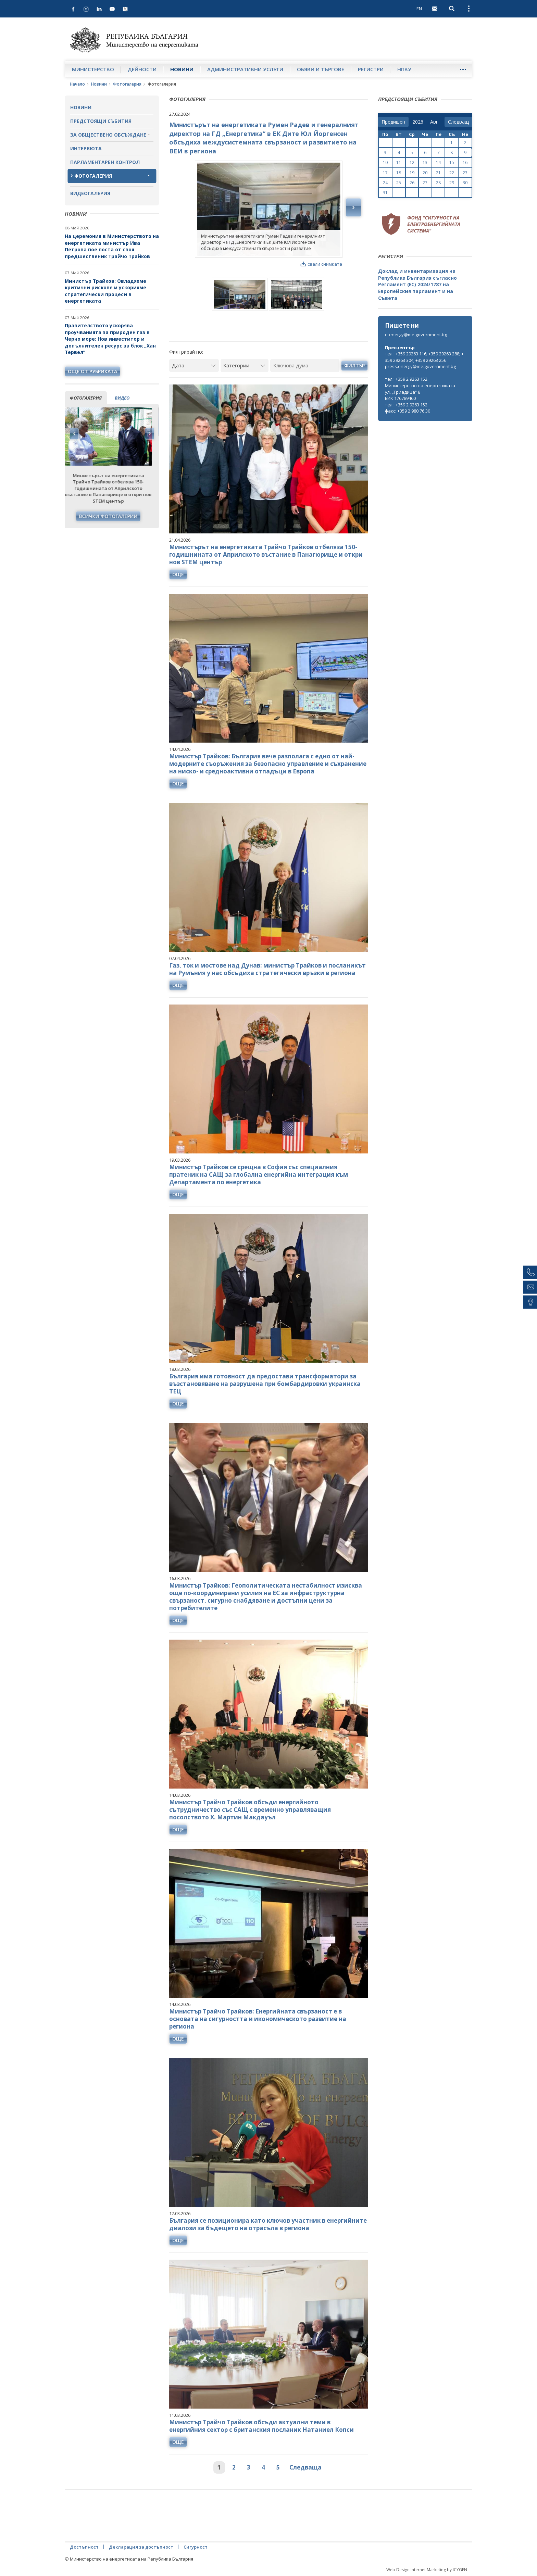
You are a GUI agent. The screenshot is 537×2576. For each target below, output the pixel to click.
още (178, 574)
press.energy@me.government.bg (420, 366)
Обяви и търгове (320, 69)
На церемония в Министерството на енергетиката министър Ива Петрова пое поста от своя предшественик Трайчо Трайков (112, 246)
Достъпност (84, 2547)
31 (385, 192)
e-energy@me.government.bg (416, 334)
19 (412, 173)
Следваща (305, 2467)
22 (451, 173)
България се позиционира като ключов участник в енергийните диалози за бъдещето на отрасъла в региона (268, 2224)
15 (451, 162)
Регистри (371, 69)
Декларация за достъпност (141, 2547)
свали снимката (321, 264)
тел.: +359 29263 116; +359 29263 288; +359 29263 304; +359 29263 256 (424, 357)
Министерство (93, 69)
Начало (77, 84)
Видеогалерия (90, 193)
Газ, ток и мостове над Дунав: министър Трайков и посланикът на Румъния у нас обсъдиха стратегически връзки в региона (267, 969)
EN (419, 8)
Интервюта (86, 148)
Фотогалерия (127, 84)
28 (438, 183)
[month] (435, 121)
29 (451, 183)
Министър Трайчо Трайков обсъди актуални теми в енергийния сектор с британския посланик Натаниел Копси (261, 2426)
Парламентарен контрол (105, 162)
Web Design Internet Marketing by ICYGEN (426, 2570)
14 (438, 162)
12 (412, 162)
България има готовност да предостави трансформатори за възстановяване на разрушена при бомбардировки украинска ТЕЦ (265, 1383)
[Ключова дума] (304, 365)
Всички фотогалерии (112, 516)
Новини (181, 69)
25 (398, 183)
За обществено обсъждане (108, 134)
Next (149, 434)
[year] (417, 121)
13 (425, 162)
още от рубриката (92, 371)
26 (412, 183)
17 (385, 173)
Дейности (142, 69)
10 (385, 162)
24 (385, 183)
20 (425, 173)
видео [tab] (122, 398)
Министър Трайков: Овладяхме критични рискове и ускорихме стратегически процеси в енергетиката (105, 291)
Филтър (354, 365)
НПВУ (404, 69)
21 (438, 173)
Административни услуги (245, 69)
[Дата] (194, 365)
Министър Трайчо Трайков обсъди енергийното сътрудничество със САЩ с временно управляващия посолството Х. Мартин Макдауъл (250, 1809)
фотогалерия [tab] (86, 398)
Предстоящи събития (101, 121)
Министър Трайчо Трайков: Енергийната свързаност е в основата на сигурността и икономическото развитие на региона (257, 2018)
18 (398, 173)
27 (425, 183)
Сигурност (196, 2547)
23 (465, 173)
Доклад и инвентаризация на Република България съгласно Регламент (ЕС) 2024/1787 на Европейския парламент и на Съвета (417, 284)
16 (465, 162)
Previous (74, 434)
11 (398, 162)
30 (465, 183)
